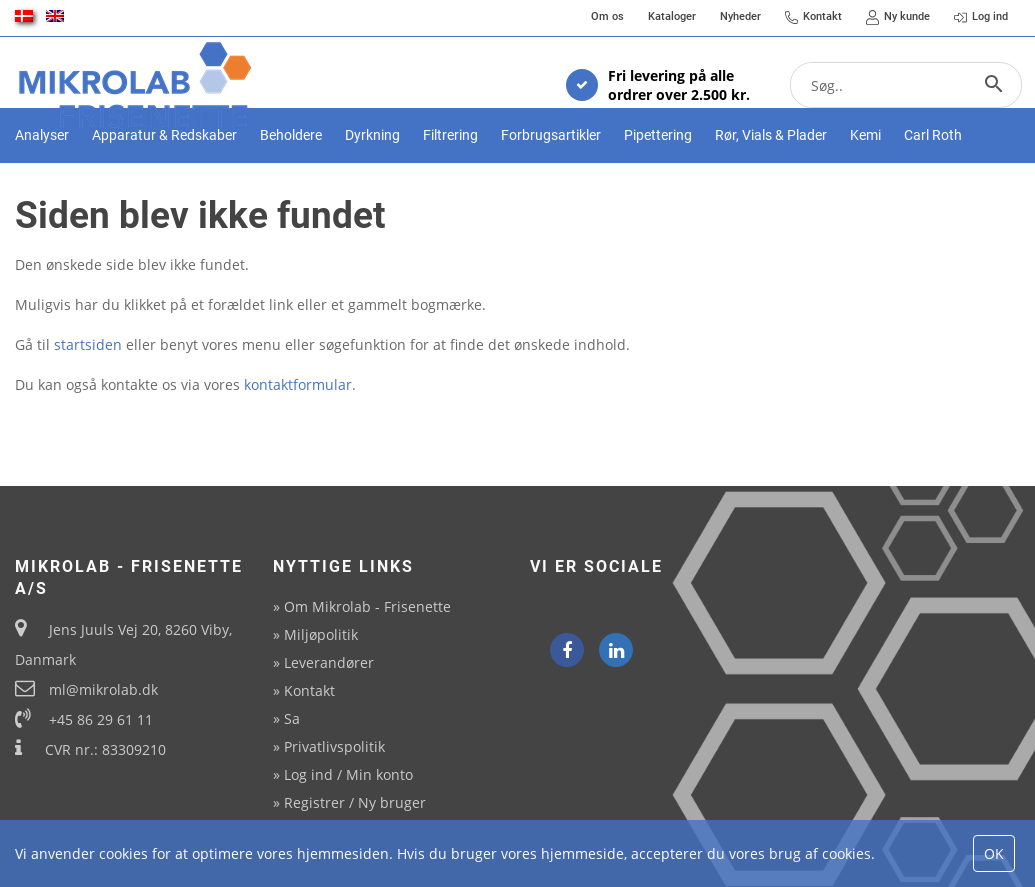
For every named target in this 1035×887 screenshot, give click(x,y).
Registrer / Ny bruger (355, 802)
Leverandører (329, 662)
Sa (292, 718)
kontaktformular (298, 443)
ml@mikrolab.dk (103, 689)
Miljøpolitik (321, 634)
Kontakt (309, 690)
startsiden (88, 403)
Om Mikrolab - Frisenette (367, 606)
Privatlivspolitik (334, 746)
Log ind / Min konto (348, 774)
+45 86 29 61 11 (101, 719)
